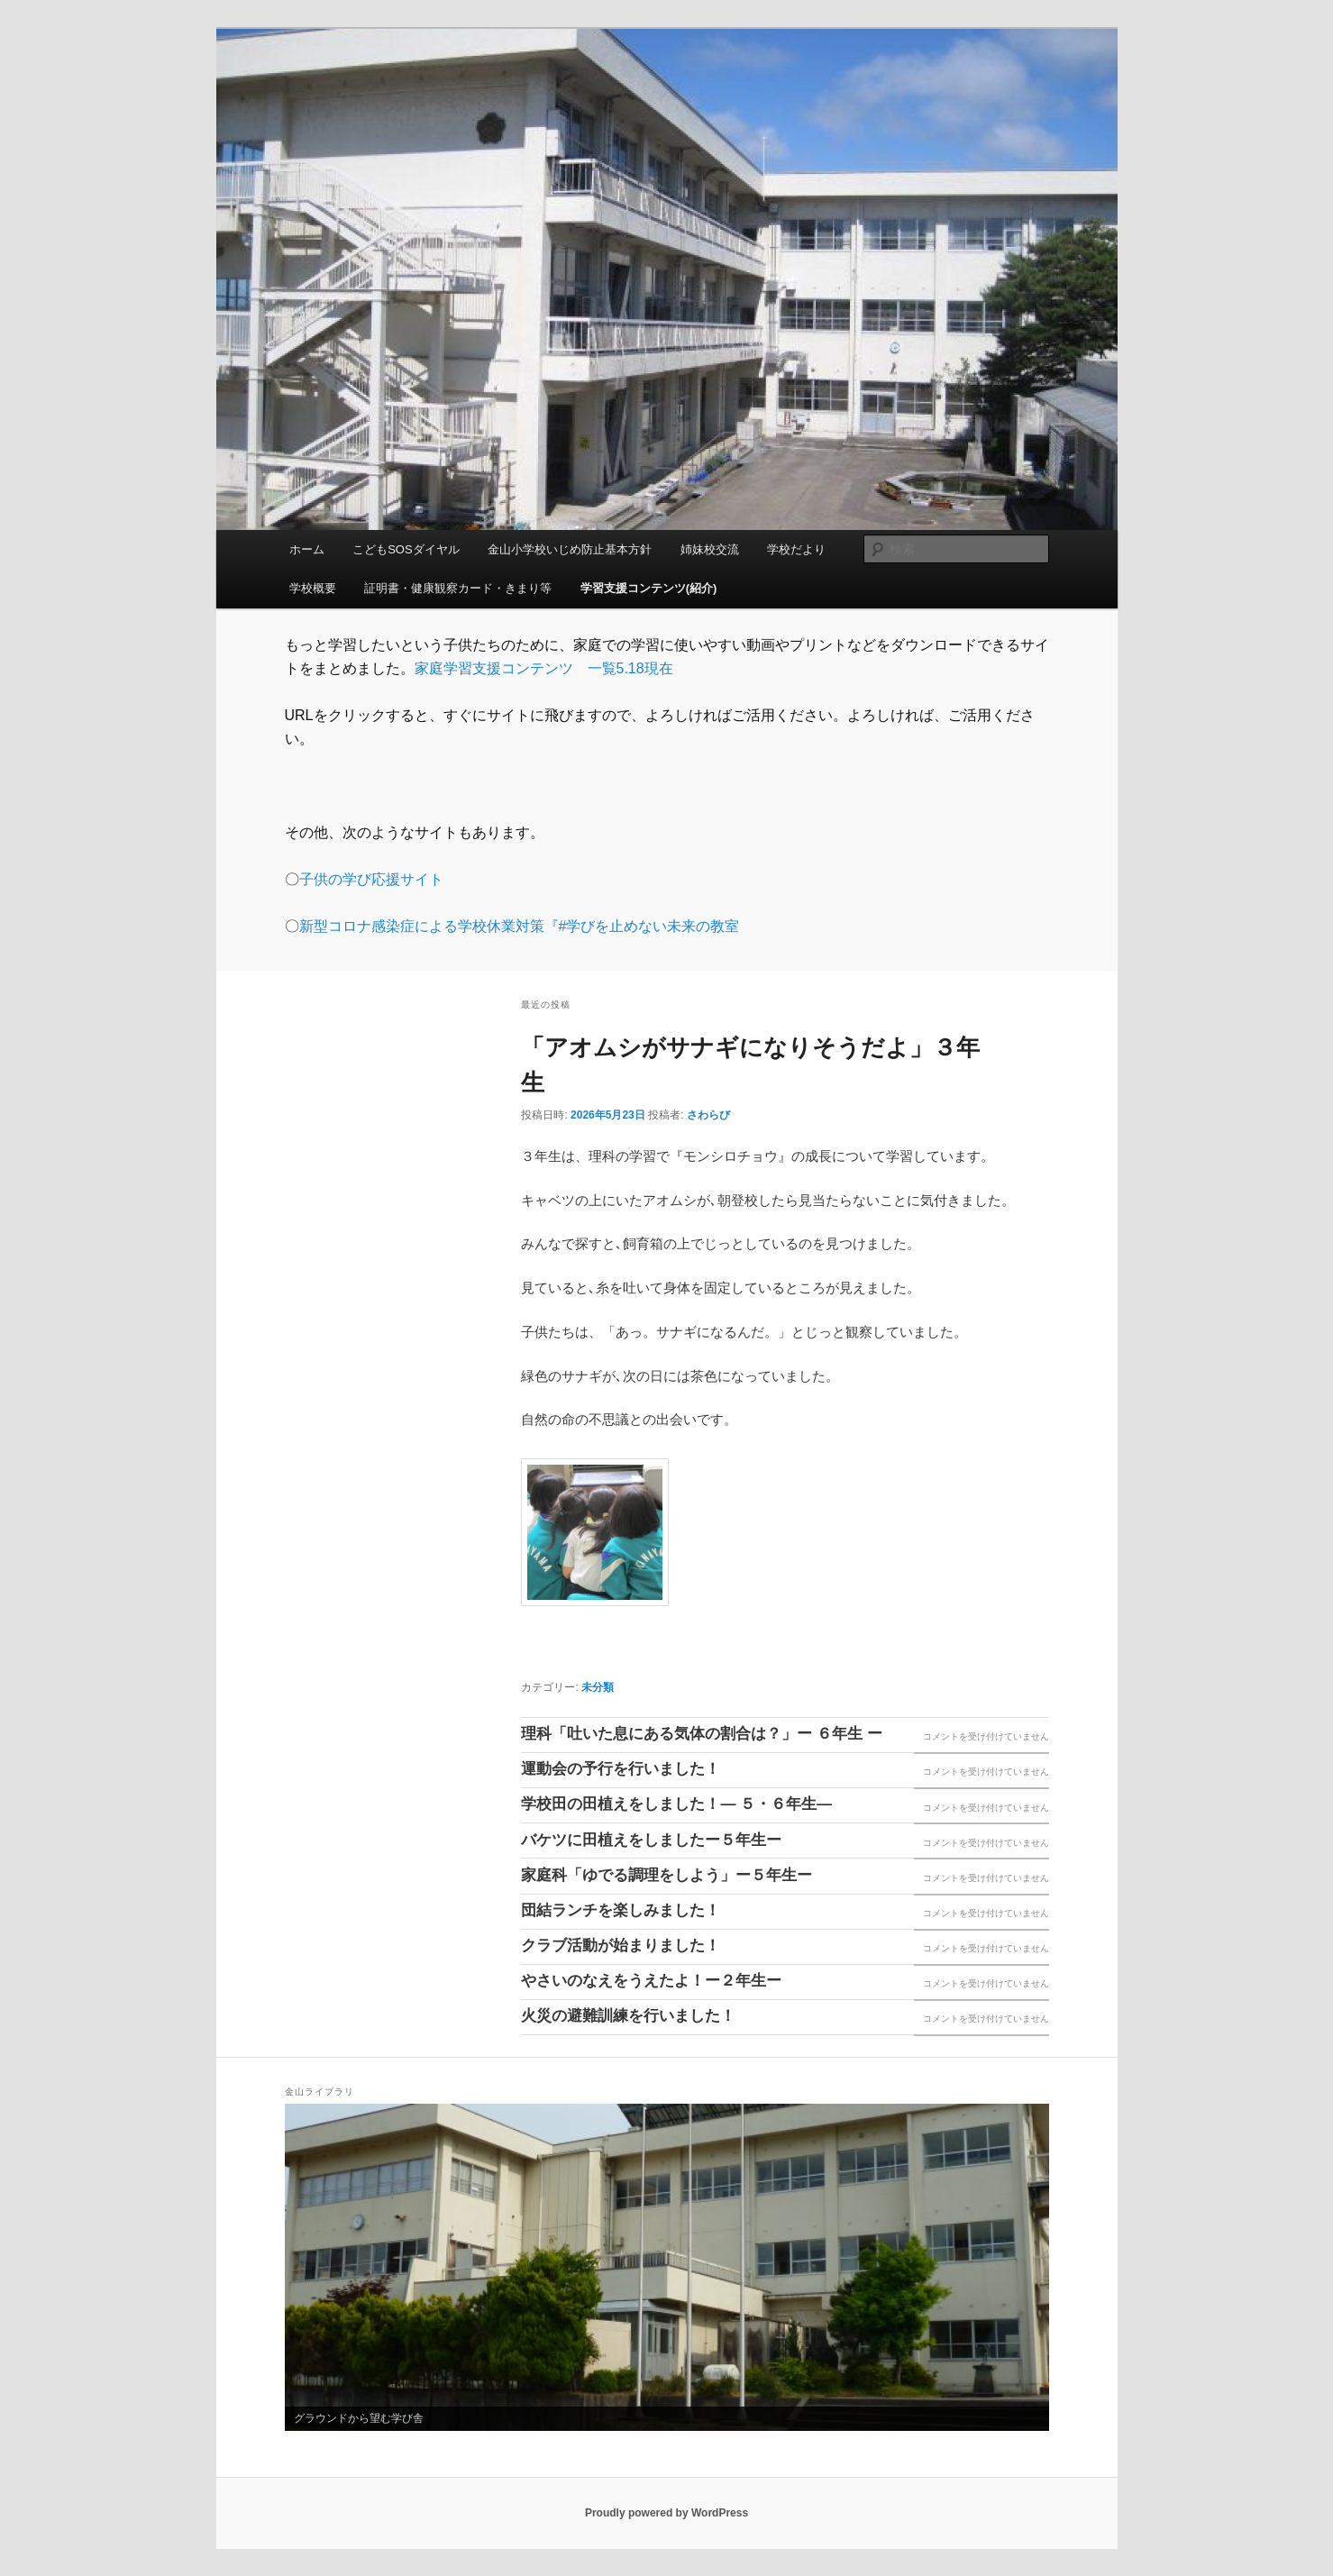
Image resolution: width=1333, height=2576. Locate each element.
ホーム (306, 549)
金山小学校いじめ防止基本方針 (570, 549)
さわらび (708, 1115)
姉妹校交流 (709, 549)
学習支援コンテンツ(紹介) (648, 588)
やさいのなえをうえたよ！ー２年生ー (651, 1980)
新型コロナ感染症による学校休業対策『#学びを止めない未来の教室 (519, 926)
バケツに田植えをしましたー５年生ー (651, 1840)
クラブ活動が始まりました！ (620, 1945)
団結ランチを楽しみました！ (620, 1910)
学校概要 (312, 588)
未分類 (597, 1687)
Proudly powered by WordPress (666, 2513)
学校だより (796, 549)
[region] (667, 2267)
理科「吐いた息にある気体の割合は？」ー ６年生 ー (701, 1733)
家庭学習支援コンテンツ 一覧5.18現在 (544, 668)
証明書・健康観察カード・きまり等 (458, 588)
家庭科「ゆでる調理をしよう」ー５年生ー (666, 1875)
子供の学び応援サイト (371, 879)
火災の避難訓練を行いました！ (628, 2015)
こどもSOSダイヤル (405, 549)
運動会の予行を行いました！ (620, 1768)
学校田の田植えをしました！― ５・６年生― (676, 1804)
